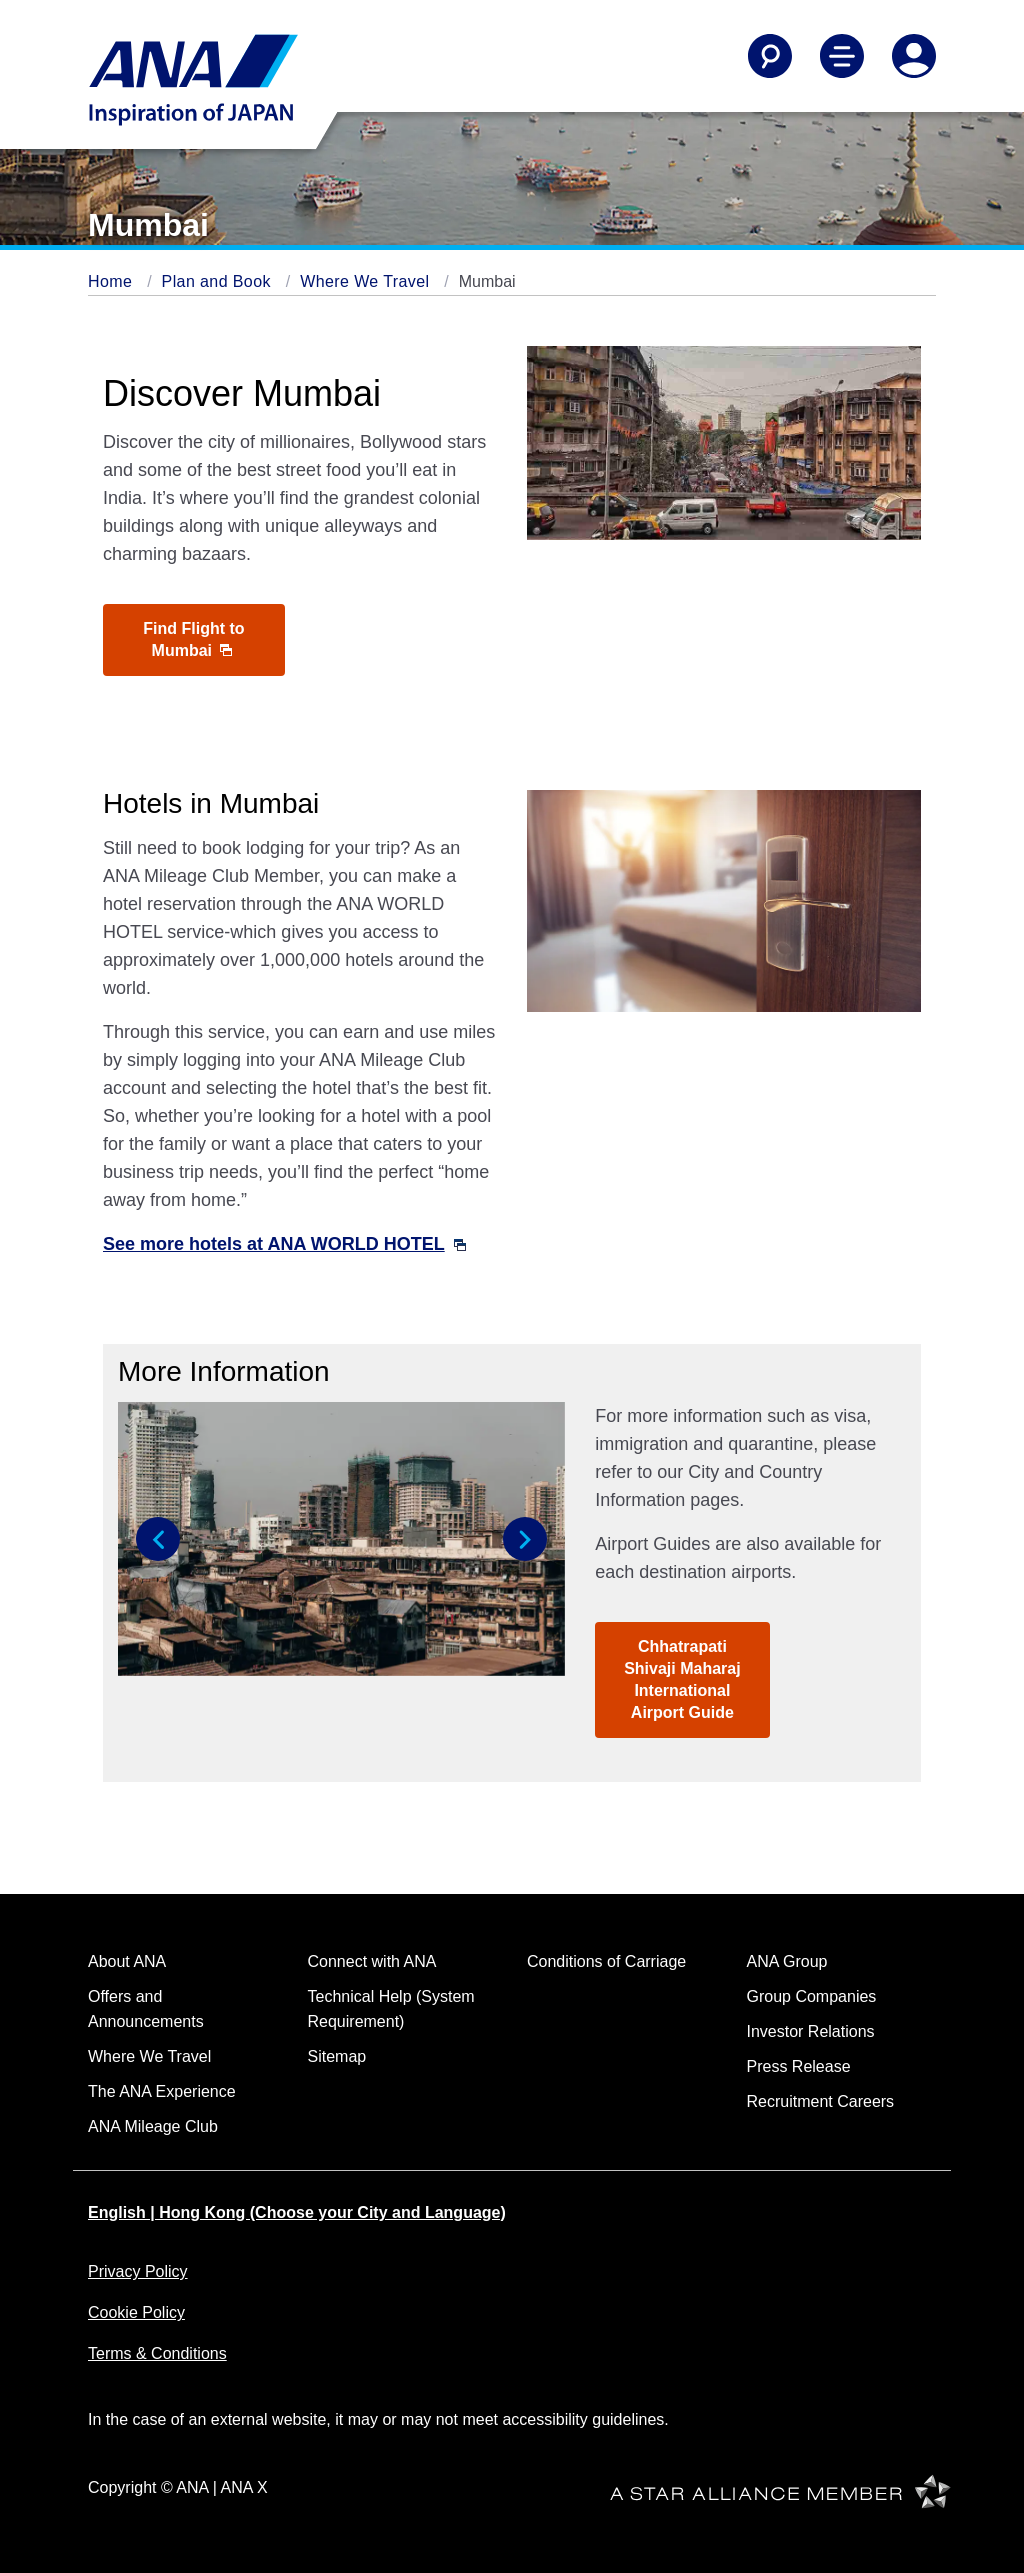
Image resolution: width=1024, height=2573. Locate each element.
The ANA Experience (162, 2091)
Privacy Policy (138, 2271)
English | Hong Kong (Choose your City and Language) (297, 2212)
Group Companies (812, 1996)
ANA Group (787, 1961)
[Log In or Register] (914, 56)
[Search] (770, 56)
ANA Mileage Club (153, 2126)
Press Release (799, 2066)
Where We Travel (367, 281)
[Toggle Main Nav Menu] (842, 56)
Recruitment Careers (821, 2101)
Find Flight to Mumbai (193, 639)
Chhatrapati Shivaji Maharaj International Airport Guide (682, 1679)
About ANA (127, 1961)
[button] (158, 1539)
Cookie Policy (136, 2312)
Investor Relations (811, 2031)
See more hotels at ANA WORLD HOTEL (284, 1244)
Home (112, 281)
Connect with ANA (372, 1961)
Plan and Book (219, 281)
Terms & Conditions (157, 2353)
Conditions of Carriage (606, 1961)
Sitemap (337, 2056)
